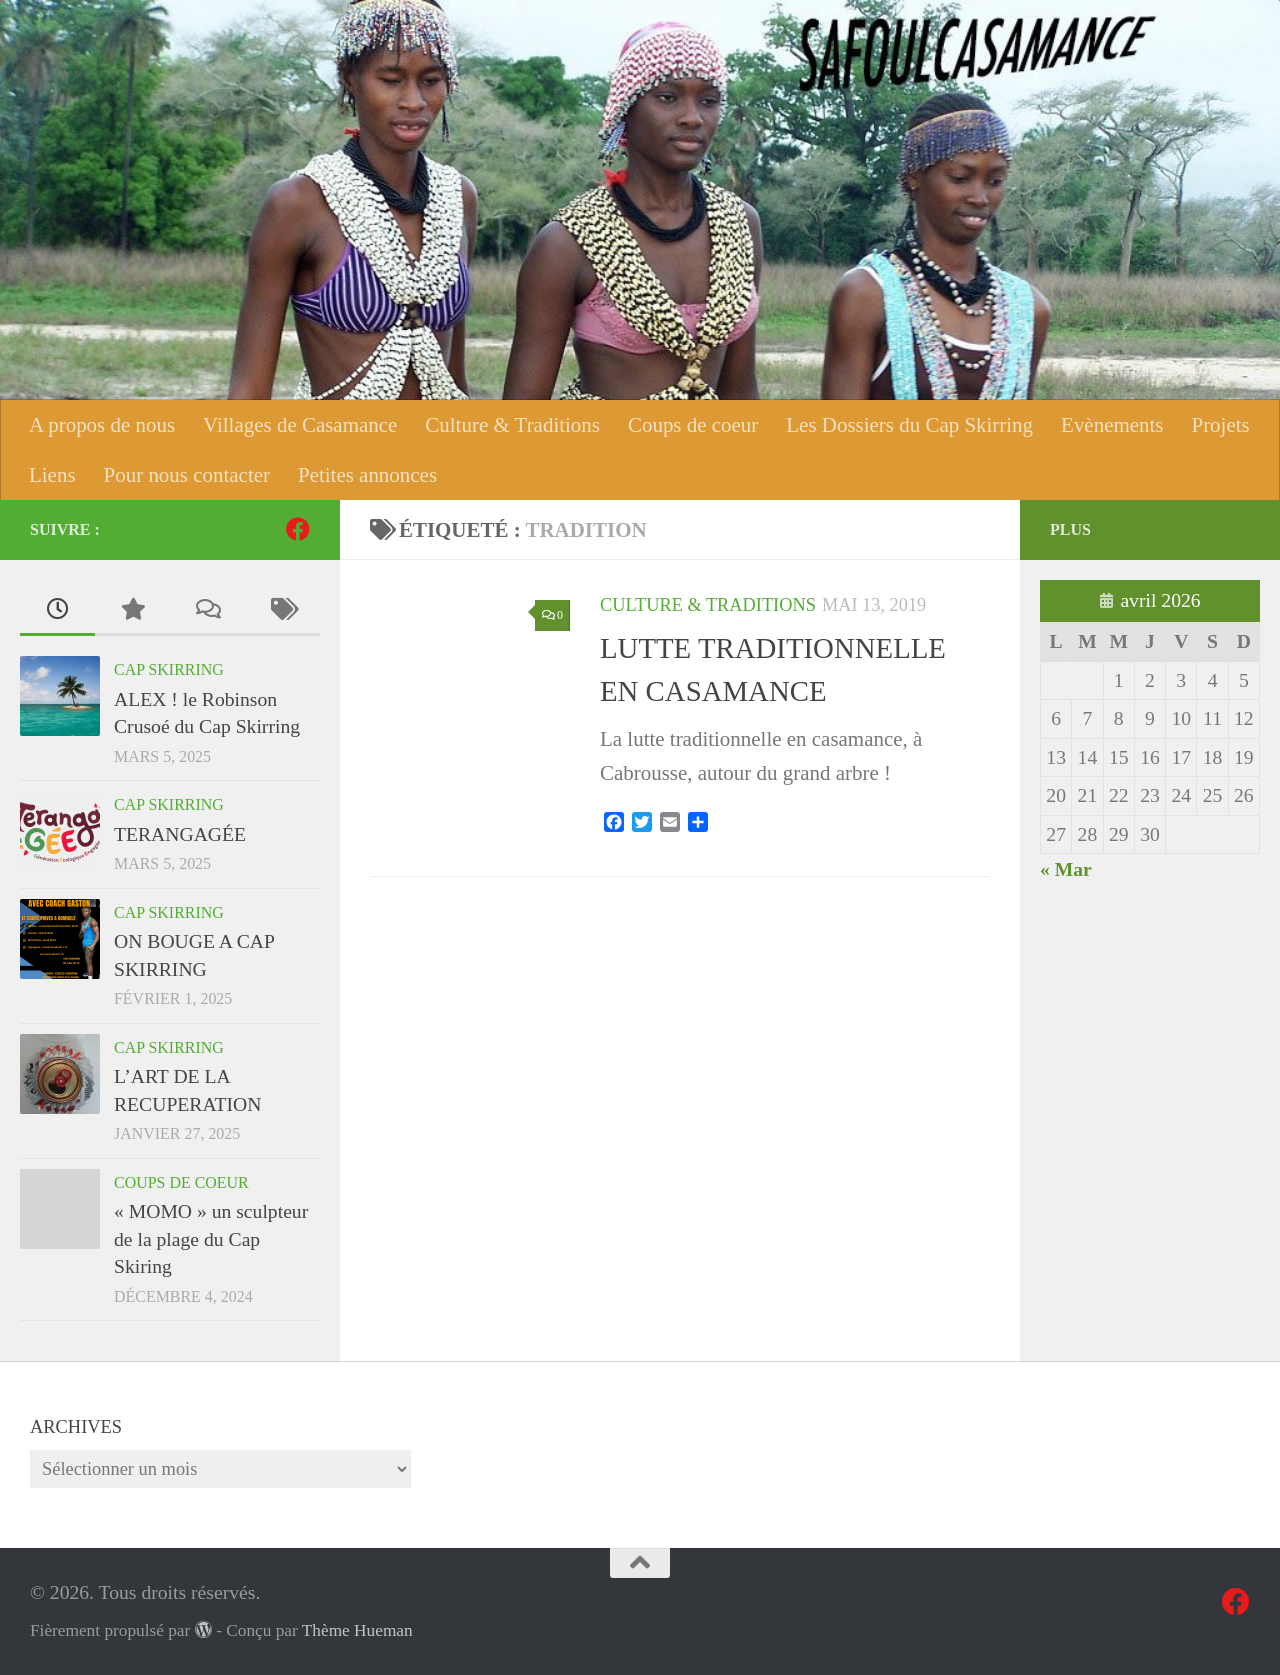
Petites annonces (367, 475)
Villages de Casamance (300, 425)
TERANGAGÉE (180, 834)
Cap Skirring (169, 669)
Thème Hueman (357, 1630)
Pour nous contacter (187, 475)
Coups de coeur (693, 425)
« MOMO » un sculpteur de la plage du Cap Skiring (211, 1238)
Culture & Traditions (512, 425)
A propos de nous (102, 425)
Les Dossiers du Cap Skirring (909, 425)
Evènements (1112, 425)
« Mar (1066, 869)
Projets (1220, 425)
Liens (52, 475)
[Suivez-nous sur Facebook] (298, 529)
